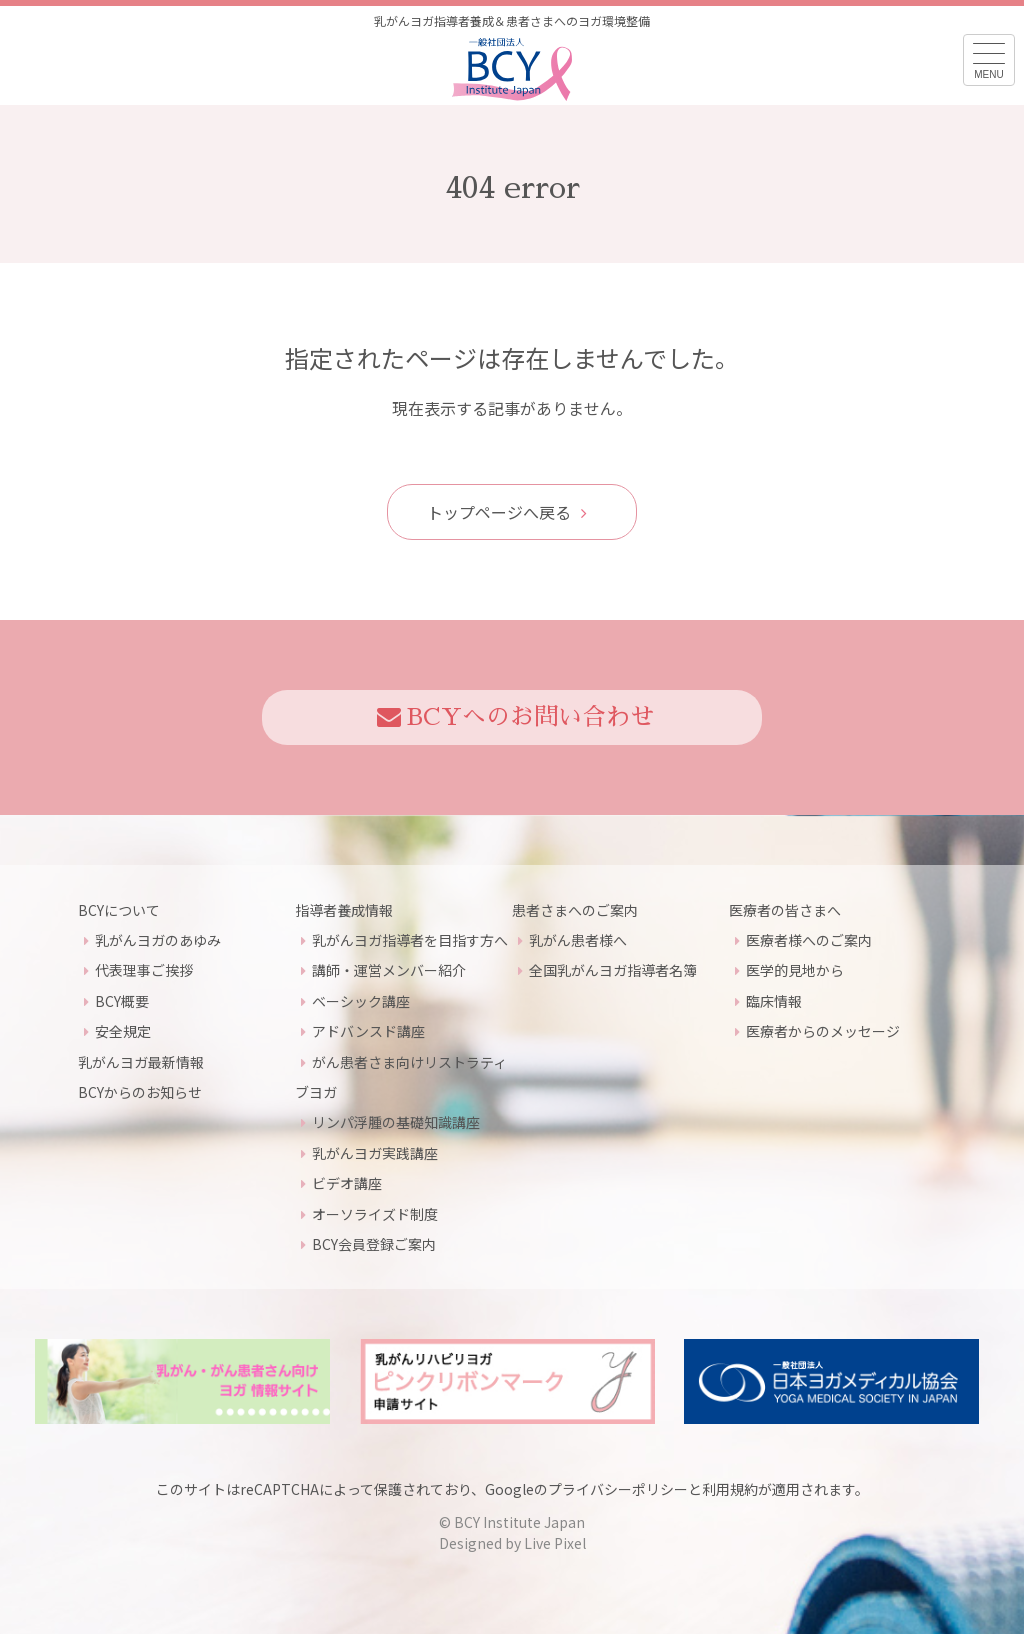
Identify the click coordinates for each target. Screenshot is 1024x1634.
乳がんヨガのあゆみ (158, 940)
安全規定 (123, 1031)
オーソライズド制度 (375, 1214)
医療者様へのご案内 (809, 940)
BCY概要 (122, 1001)
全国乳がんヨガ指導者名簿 (613, 970)
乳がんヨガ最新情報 (141, 1062)
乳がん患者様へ (578, 940)
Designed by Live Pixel (512, 1543)
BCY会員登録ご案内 (374, 1244)
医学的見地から (795, 970)
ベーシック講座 (361, 1001)
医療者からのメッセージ (823, 1031)
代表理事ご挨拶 (144, 970)
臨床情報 (774, 1001)
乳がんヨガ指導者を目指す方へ (410, 940)
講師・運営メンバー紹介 (389, 970)
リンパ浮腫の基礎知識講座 (396, 1122)
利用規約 (730, 1489)
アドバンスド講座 (368, 1031)
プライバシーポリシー (618, 1489)
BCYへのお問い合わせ (515, 717)
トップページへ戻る (507, 512)
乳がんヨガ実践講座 (375, 1153)
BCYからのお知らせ (140, 1092)
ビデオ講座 (347, 1183)
